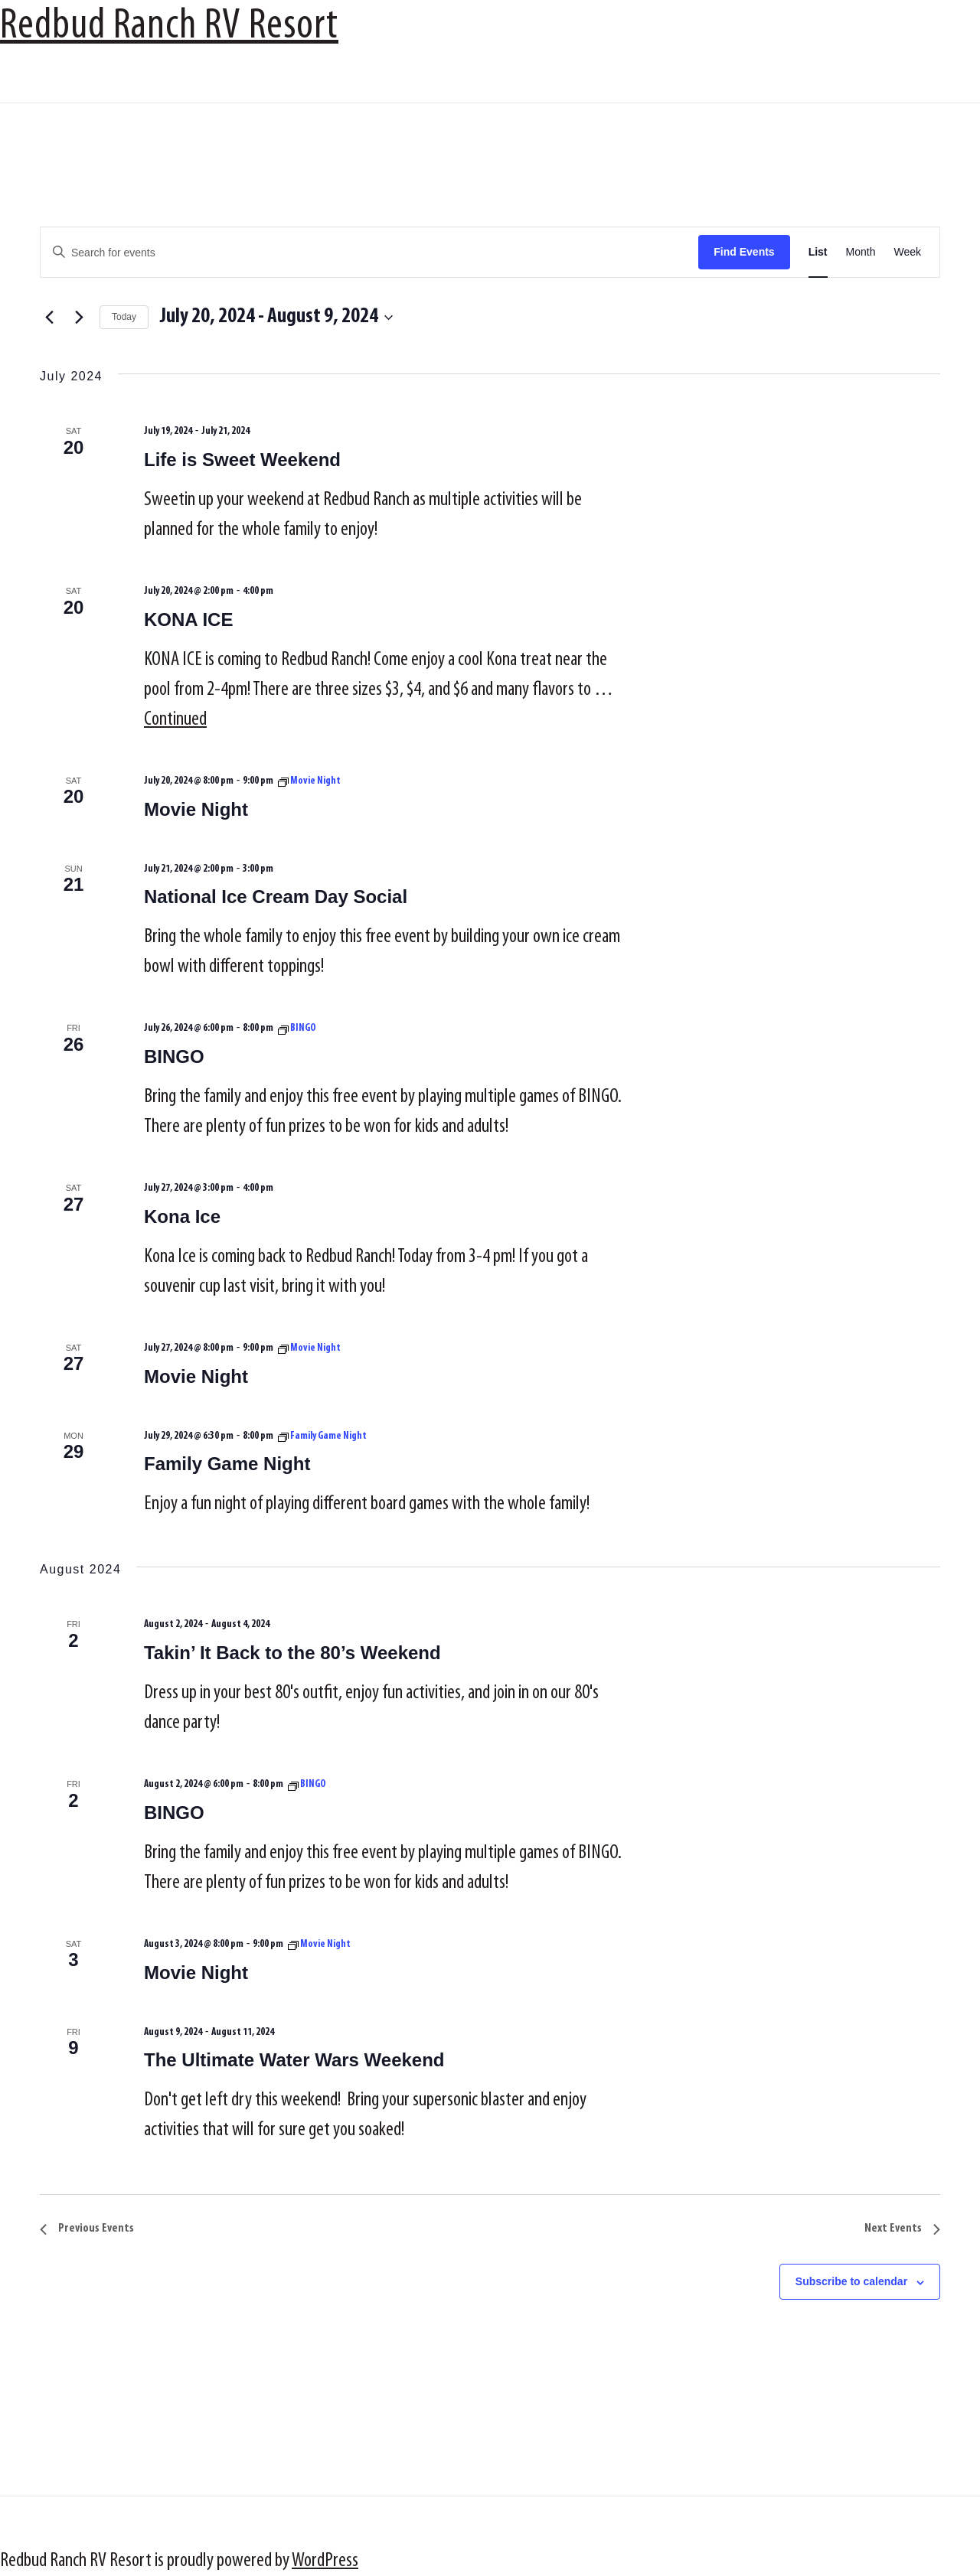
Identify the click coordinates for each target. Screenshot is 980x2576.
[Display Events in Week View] (907, 252)
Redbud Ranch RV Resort (169, 26)
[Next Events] (79, 317)
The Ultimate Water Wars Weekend (294, 2059)
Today (124, 316)
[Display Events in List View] (818, 252)
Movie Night (196, 809)
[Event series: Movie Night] (309, 781)
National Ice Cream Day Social (275, 896)
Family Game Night (227, 1463)
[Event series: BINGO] (297, 1028)
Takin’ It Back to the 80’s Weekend (292, 1652)
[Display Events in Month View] (861, 252)
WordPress (325, 2561)
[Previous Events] (49, 317)
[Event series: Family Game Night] (322, 1436)
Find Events (744, 252)
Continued (175, 719)
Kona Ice (182, 1216)
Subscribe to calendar (851, 2281)
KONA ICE (188, 619)
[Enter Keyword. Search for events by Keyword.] (369, 253)
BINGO (174, 1056)
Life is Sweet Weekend (242, 459)
